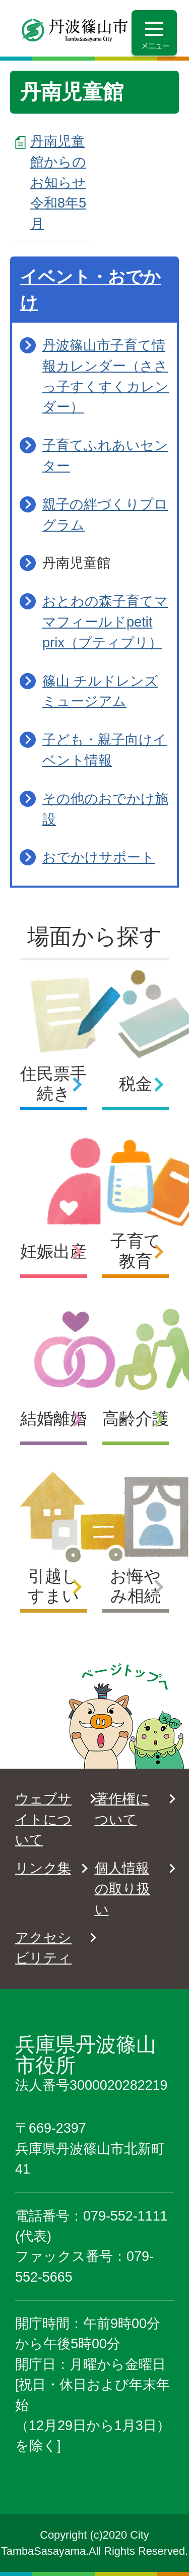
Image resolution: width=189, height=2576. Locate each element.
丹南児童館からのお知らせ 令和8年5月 (58, 182)
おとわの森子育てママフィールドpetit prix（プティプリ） (105, 621)
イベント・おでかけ (90, 289)
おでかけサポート (98, 857)
